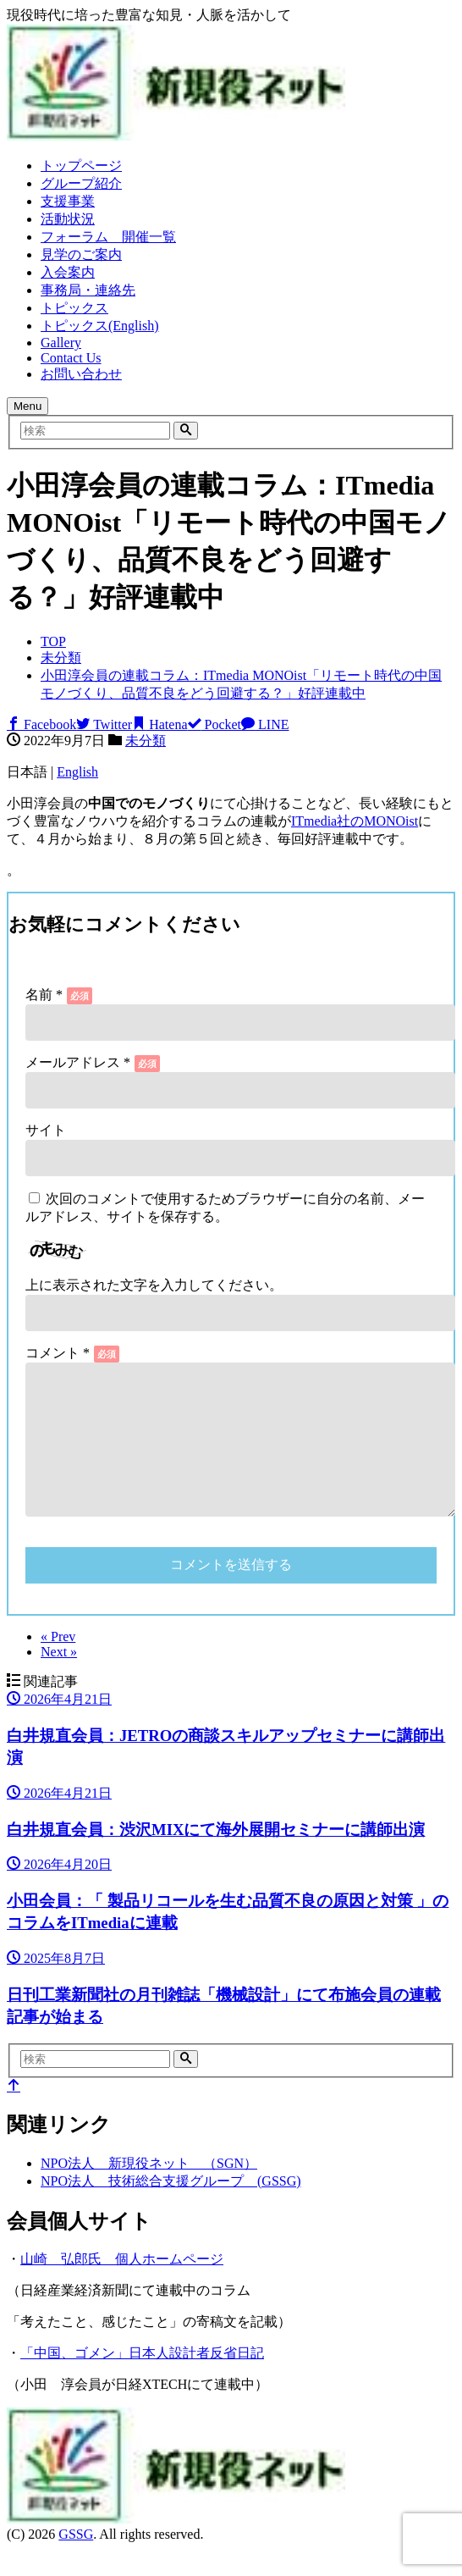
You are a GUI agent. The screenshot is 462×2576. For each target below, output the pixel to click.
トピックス (74, 308)
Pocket (215, 724)
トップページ (81, 165)
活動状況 (68, 219)
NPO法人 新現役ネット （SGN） (149, 2190)
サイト (45, 1130)
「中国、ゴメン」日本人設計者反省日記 (142, 2380)
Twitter (104, 724)
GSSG (75, 2561)
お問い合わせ (81, 374)
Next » (59, 1679)
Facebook (41, 724)
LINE (265, 724)
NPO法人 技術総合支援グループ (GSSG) (171, 2208)
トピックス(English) (100, 325)
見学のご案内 (81, 254)
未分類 (145, 740)
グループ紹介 (81, 183)
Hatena (159, 724)
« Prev (58, 1663)
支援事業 (68, 201)
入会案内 (68, 272)
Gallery (61, 342)
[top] (13, 2113)
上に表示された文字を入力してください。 (154, 1285)
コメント (57, 1353)
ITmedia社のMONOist (354, 821)
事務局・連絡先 (88, 290)
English (77, 772)
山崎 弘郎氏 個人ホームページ (121, 2286)
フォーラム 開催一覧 (108, 236)
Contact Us (71, 358)
